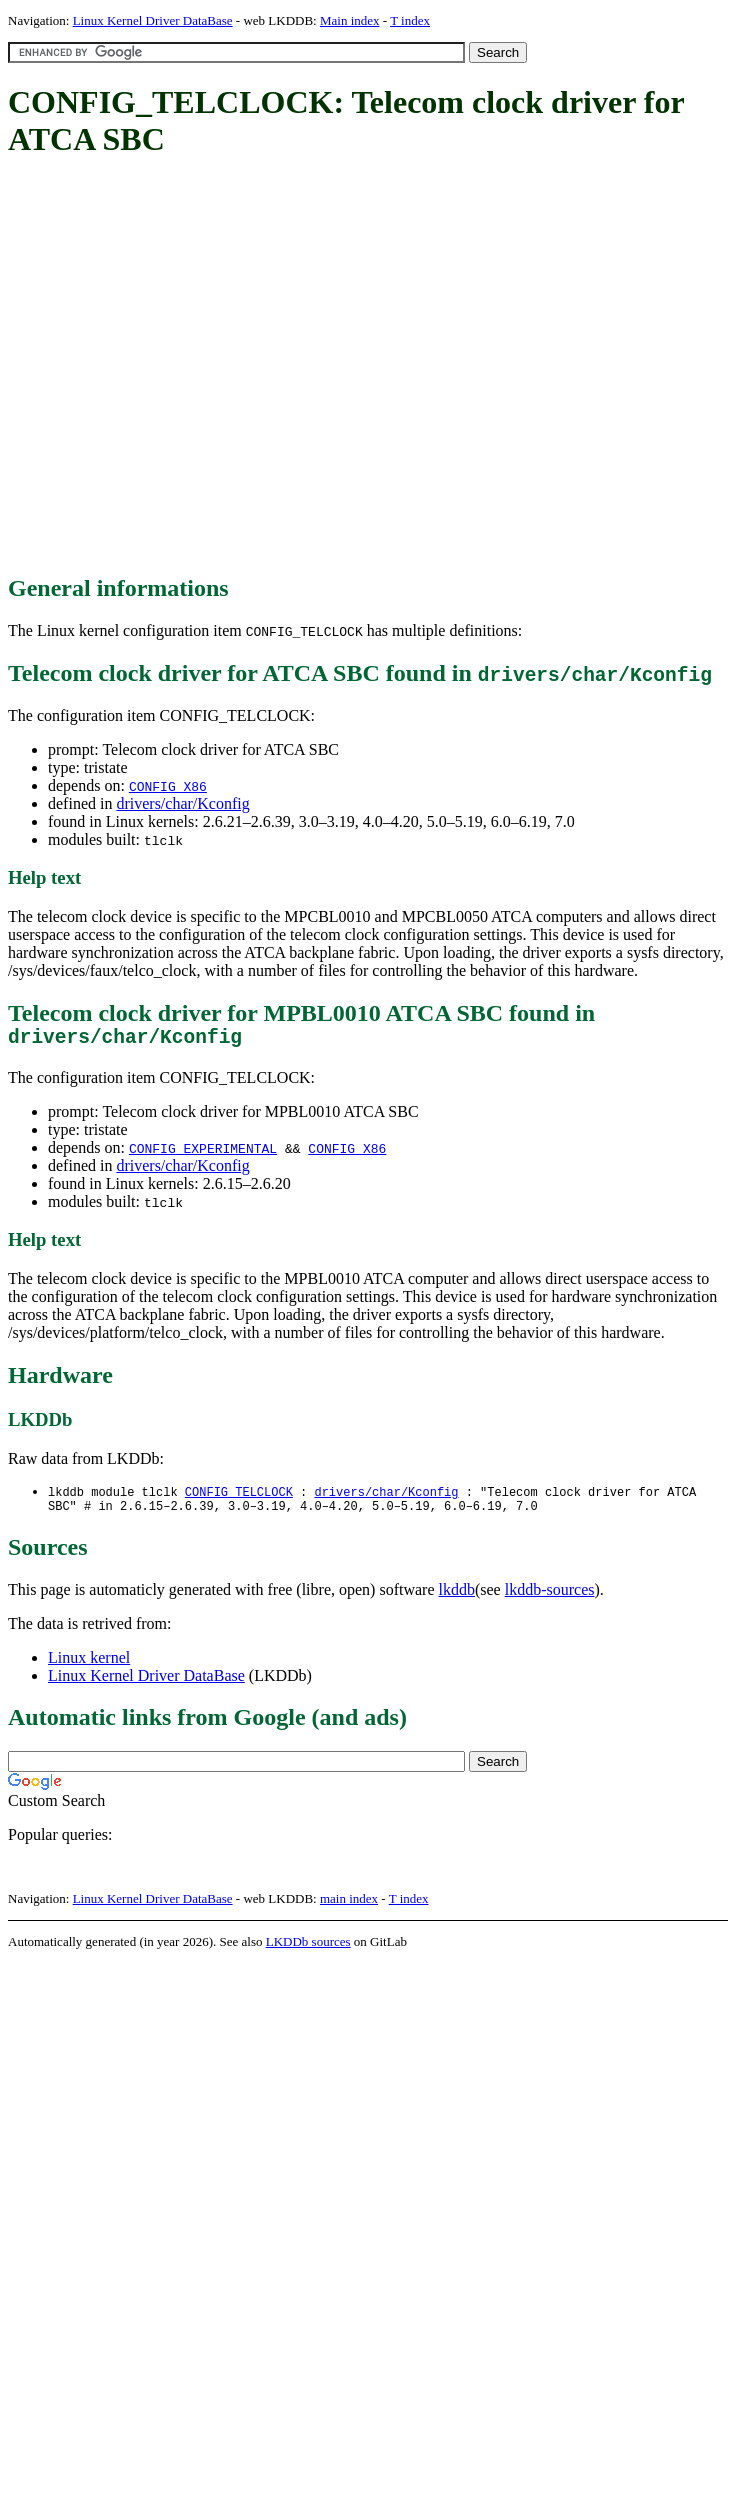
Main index (350, 20)
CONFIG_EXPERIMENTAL (203, 1153)
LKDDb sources (308, 1950)
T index (410, 20)
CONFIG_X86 (168, 786)
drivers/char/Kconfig (182, 803)
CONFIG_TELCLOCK (239, 1497)
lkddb (457, 1598)
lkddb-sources (550, 1598)
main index (349, 1907)
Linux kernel (89, 1666)
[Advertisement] (187, 367)
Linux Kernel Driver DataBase (153, 20)
